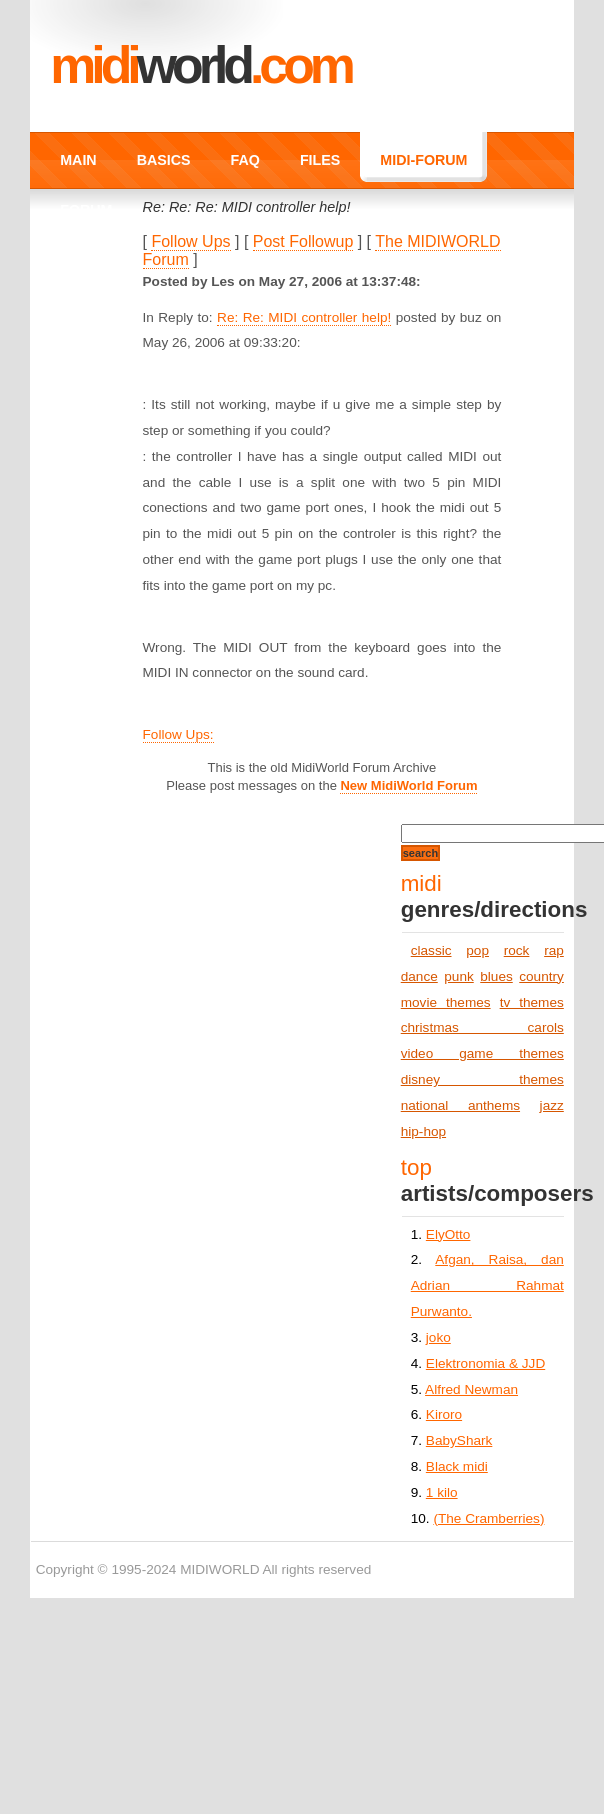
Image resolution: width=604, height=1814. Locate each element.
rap (554, 950)
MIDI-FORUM (423, 160)
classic (431, 950)
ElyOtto (448, 1234)
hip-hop (423, 1131)
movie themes (446, 1002)
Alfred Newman (471, 1389)
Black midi (457, 1466)
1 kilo (442, 1492)
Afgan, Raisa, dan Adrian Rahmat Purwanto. (487, 1285)
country (541, 976)
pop (477, 950)
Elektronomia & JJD (485, 1363)
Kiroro (444, 1414)
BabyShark (459, 1440)
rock (517, 950)
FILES (320, 160)
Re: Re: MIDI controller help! (304, 317)
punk (458, 976)
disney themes (482, 1079)
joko (438, 1337)
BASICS (164, 160)
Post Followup (303, 241)
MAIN (78, 160)
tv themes (532, 1002)
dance (419, 976)
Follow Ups (190, 241)
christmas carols (482, 1027)
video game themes (482, 1053)
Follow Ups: (178, 734)
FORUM (86, 210)
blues (496, 976)
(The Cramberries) (488, 1518)
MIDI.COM (200, 65)
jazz (552, 1105)
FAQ (245, 160)
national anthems (460, 1105)
